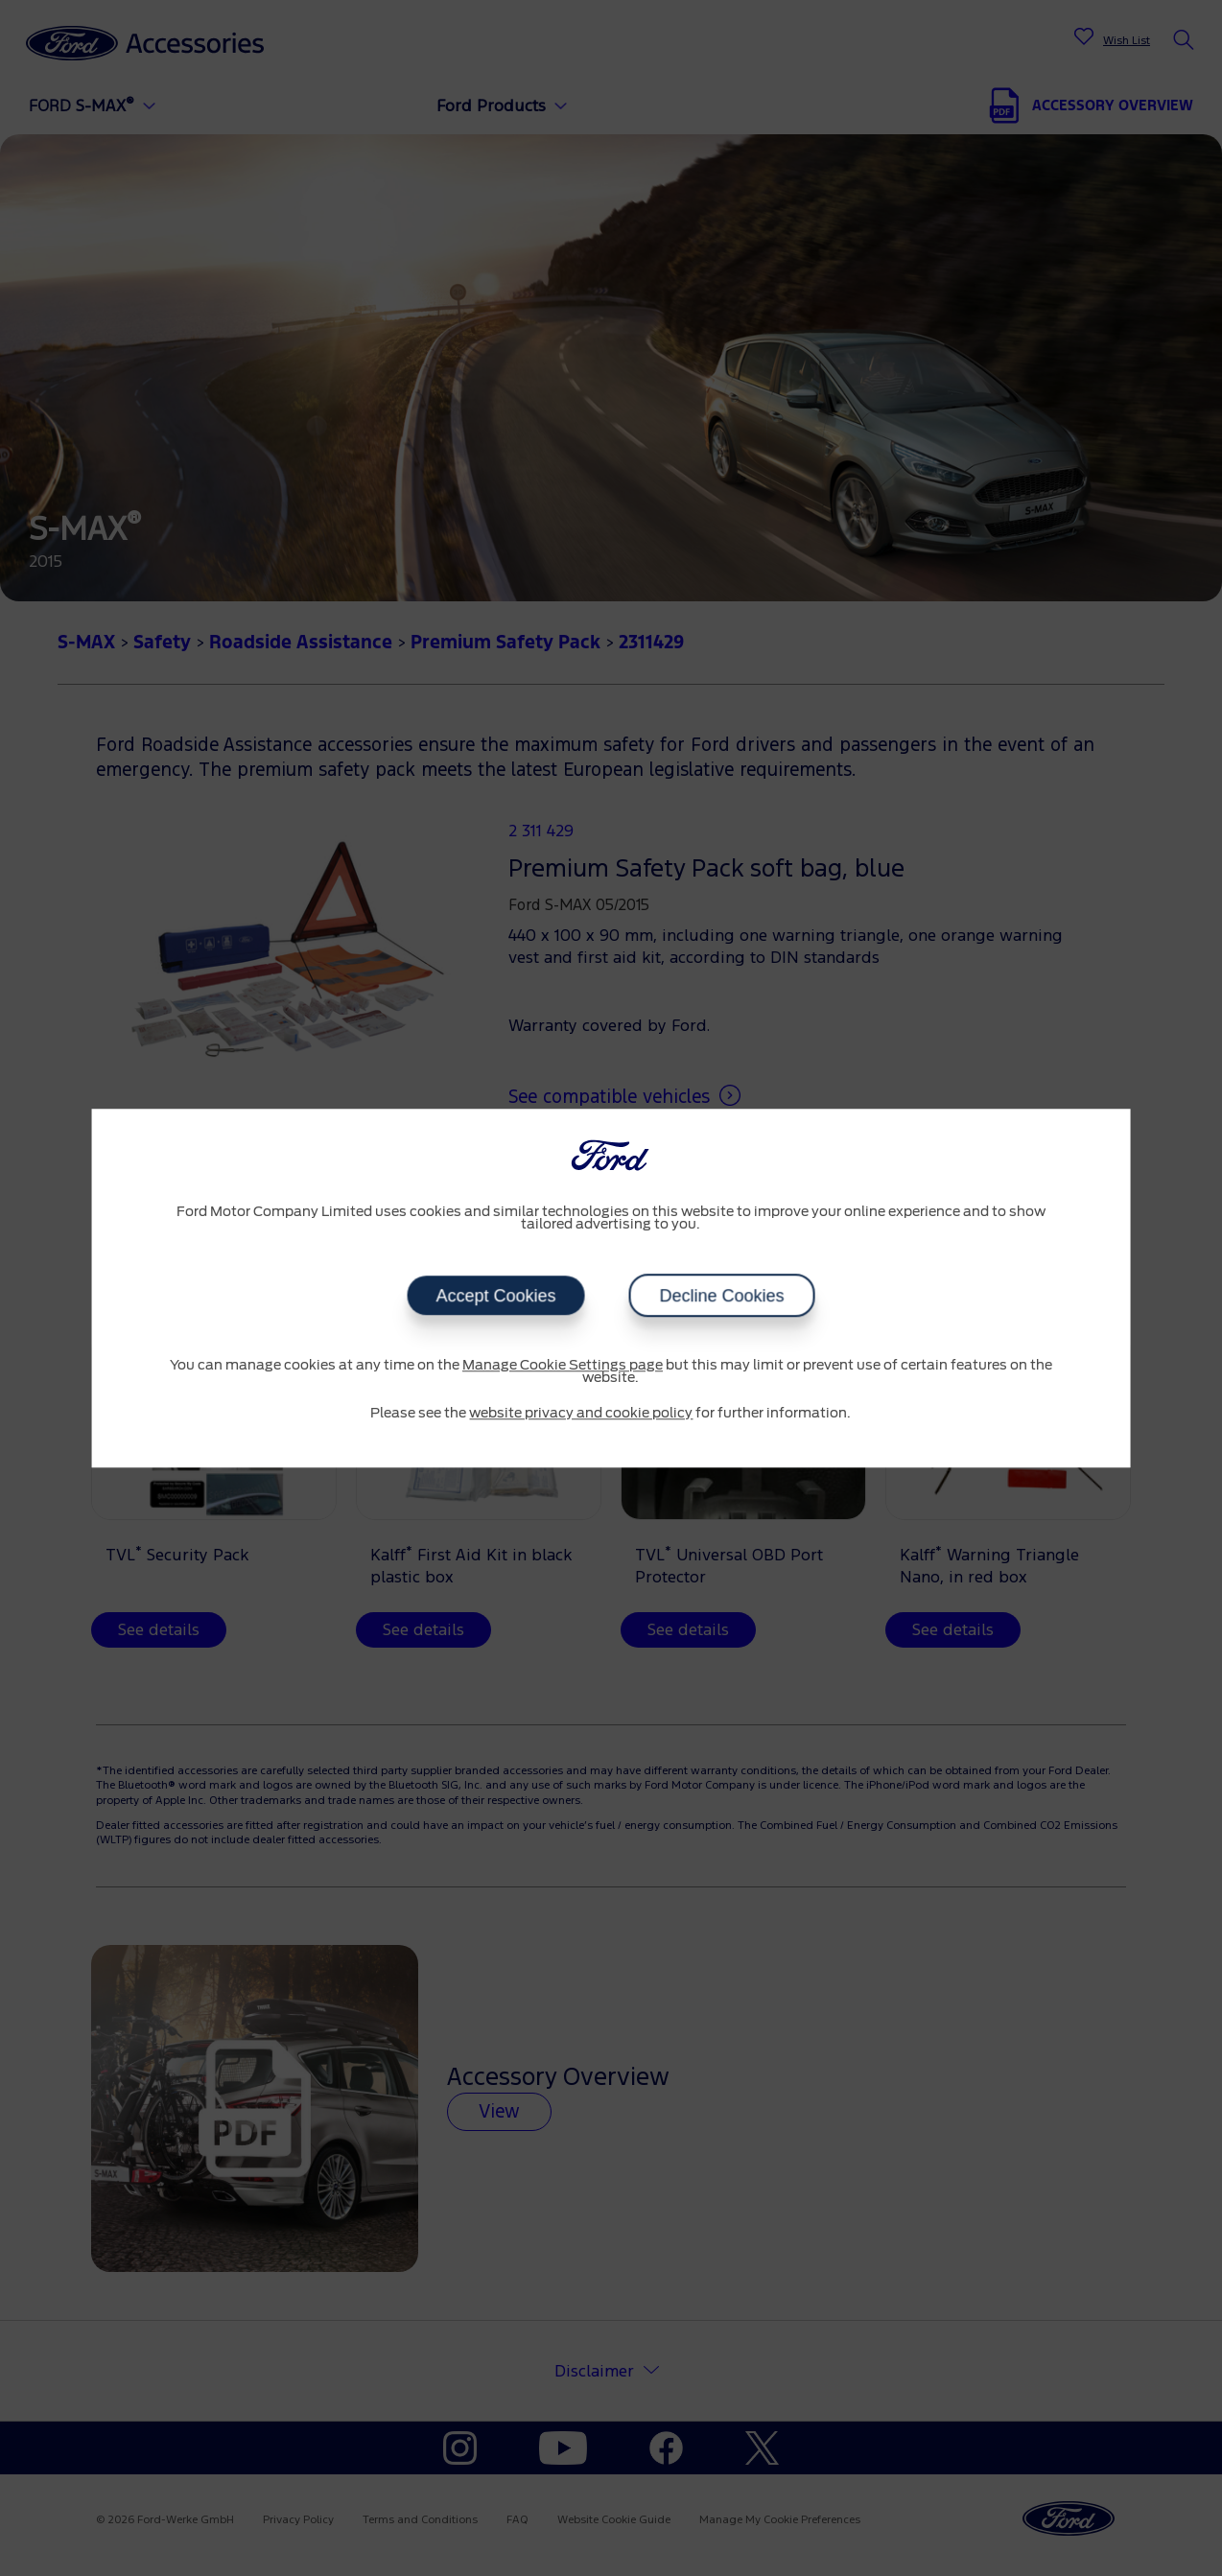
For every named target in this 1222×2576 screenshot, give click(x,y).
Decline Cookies (721, 1295)
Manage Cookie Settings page (562, 1365)
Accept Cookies (495, 1295)
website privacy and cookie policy (581, 1413)
